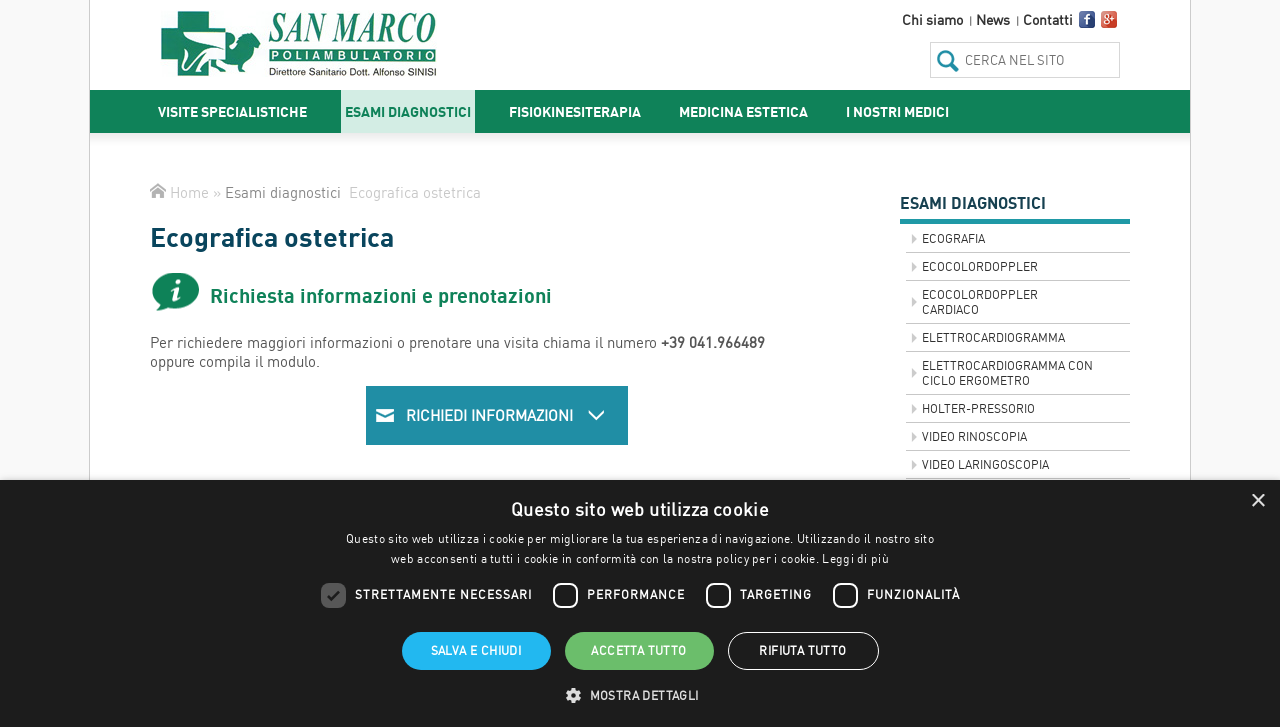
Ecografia (953, 238)
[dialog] (640, 603)
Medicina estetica (743, 111)
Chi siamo (932, 19)
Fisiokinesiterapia (575, 111)
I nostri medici (897, 111)
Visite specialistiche (232, 111)
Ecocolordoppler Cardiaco (980, 302)
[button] (639, 694)
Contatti (1048, 19)
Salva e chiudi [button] (476, 650)
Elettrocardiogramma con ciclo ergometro (1007, 373)
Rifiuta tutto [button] (802, 650)
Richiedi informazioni (507, 415)
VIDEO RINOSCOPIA (974, 436)
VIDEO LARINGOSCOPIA (985, 464)
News (993, 19)
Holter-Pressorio (978, 408)
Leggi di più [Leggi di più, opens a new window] (855, 558)
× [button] (1257, 501)
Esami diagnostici (408, 111)
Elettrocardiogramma (993, 337)
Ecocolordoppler (980, 266)
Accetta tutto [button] (638, 650)
